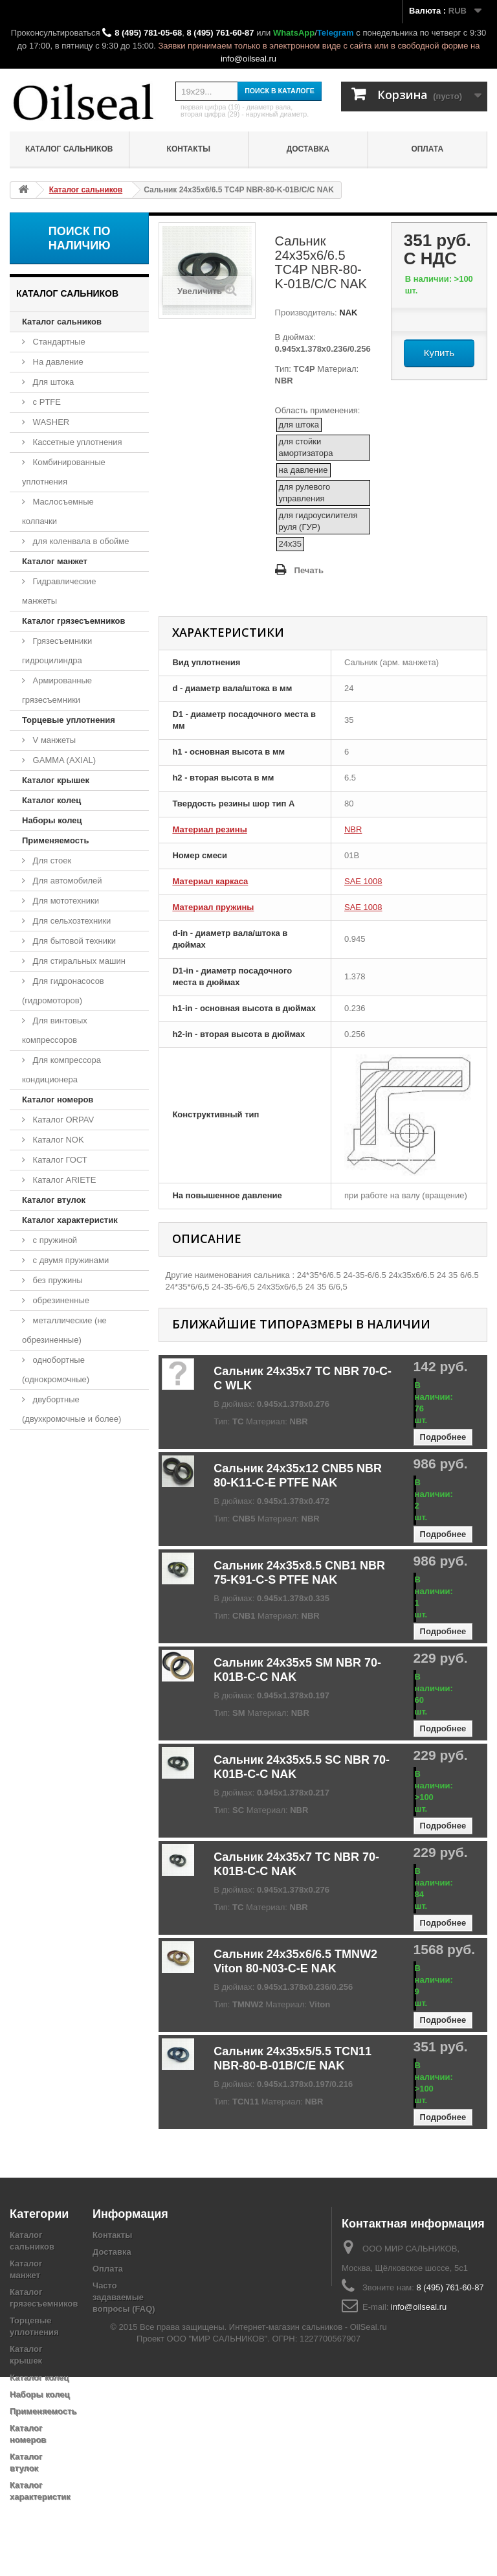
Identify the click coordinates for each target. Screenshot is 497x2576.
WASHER (49, 422)
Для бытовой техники (73, 941)
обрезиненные (59, 1300)
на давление (303, 470)
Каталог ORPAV (62, 1119)
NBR (353, 829)
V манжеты (53, 740)
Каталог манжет (54, 561)
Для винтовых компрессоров (54, 1030)
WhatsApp (294, 33)
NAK (347, 312)
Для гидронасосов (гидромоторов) (63, 990)
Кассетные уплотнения (76, 442)
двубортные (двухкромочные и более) (71, 1409)
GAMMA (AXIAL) (63, 760)
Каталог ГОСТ (58, 1160)
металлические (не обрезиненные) (64, 1330)
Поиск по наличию (80, 238)
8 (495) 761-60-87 (220, 33)
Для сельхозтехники (70, 921)
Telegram (335, 33)
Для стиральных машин (78, 961)
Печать (309, 570)
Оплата (427, 149)
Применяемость (55, 840)
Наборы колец (52, 820)
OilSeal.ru (368, 2526)
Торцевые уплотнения (68, 720)
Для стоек (50, 860)
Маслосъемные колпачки (58, 511)
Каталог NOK (57, 1140)
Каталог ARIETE (63, 1180)
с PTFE (45, 402)
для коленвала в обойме (79, 541)
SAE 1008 (363, 881)
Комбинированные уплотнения (63, 471)
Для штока (52, 382)
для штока (299, 424)
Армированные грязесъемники (57, 690)
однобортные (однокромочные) (55, 1369)
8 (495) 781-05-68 (148, 33)
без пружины (56, 1280)
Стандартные (57, 342)
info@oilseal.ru (248, 58)
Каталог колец (51, 800)
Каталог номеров (57, 1099)
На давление (56, 362)
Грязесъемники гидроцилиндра (57, 650)
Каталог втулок (53, 1200)
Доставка (308, 149)
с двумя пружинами (69, 1260)
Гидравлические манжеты (59, 591)
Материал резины (209, 829)
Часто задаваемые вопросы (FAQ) (124, 2297)
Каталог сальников (69, 149)
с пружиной (53, 1240)
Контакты (188, 149)
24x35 (290, 544)
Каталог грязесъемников (73, 621)
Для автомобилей (66, 880)
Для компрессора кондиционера (61, 1069)
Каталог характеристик (70, 1220)
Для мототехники (64, 901)
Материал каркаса (210, 881)
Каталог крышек (55, 780)
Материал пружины (213, 907)
